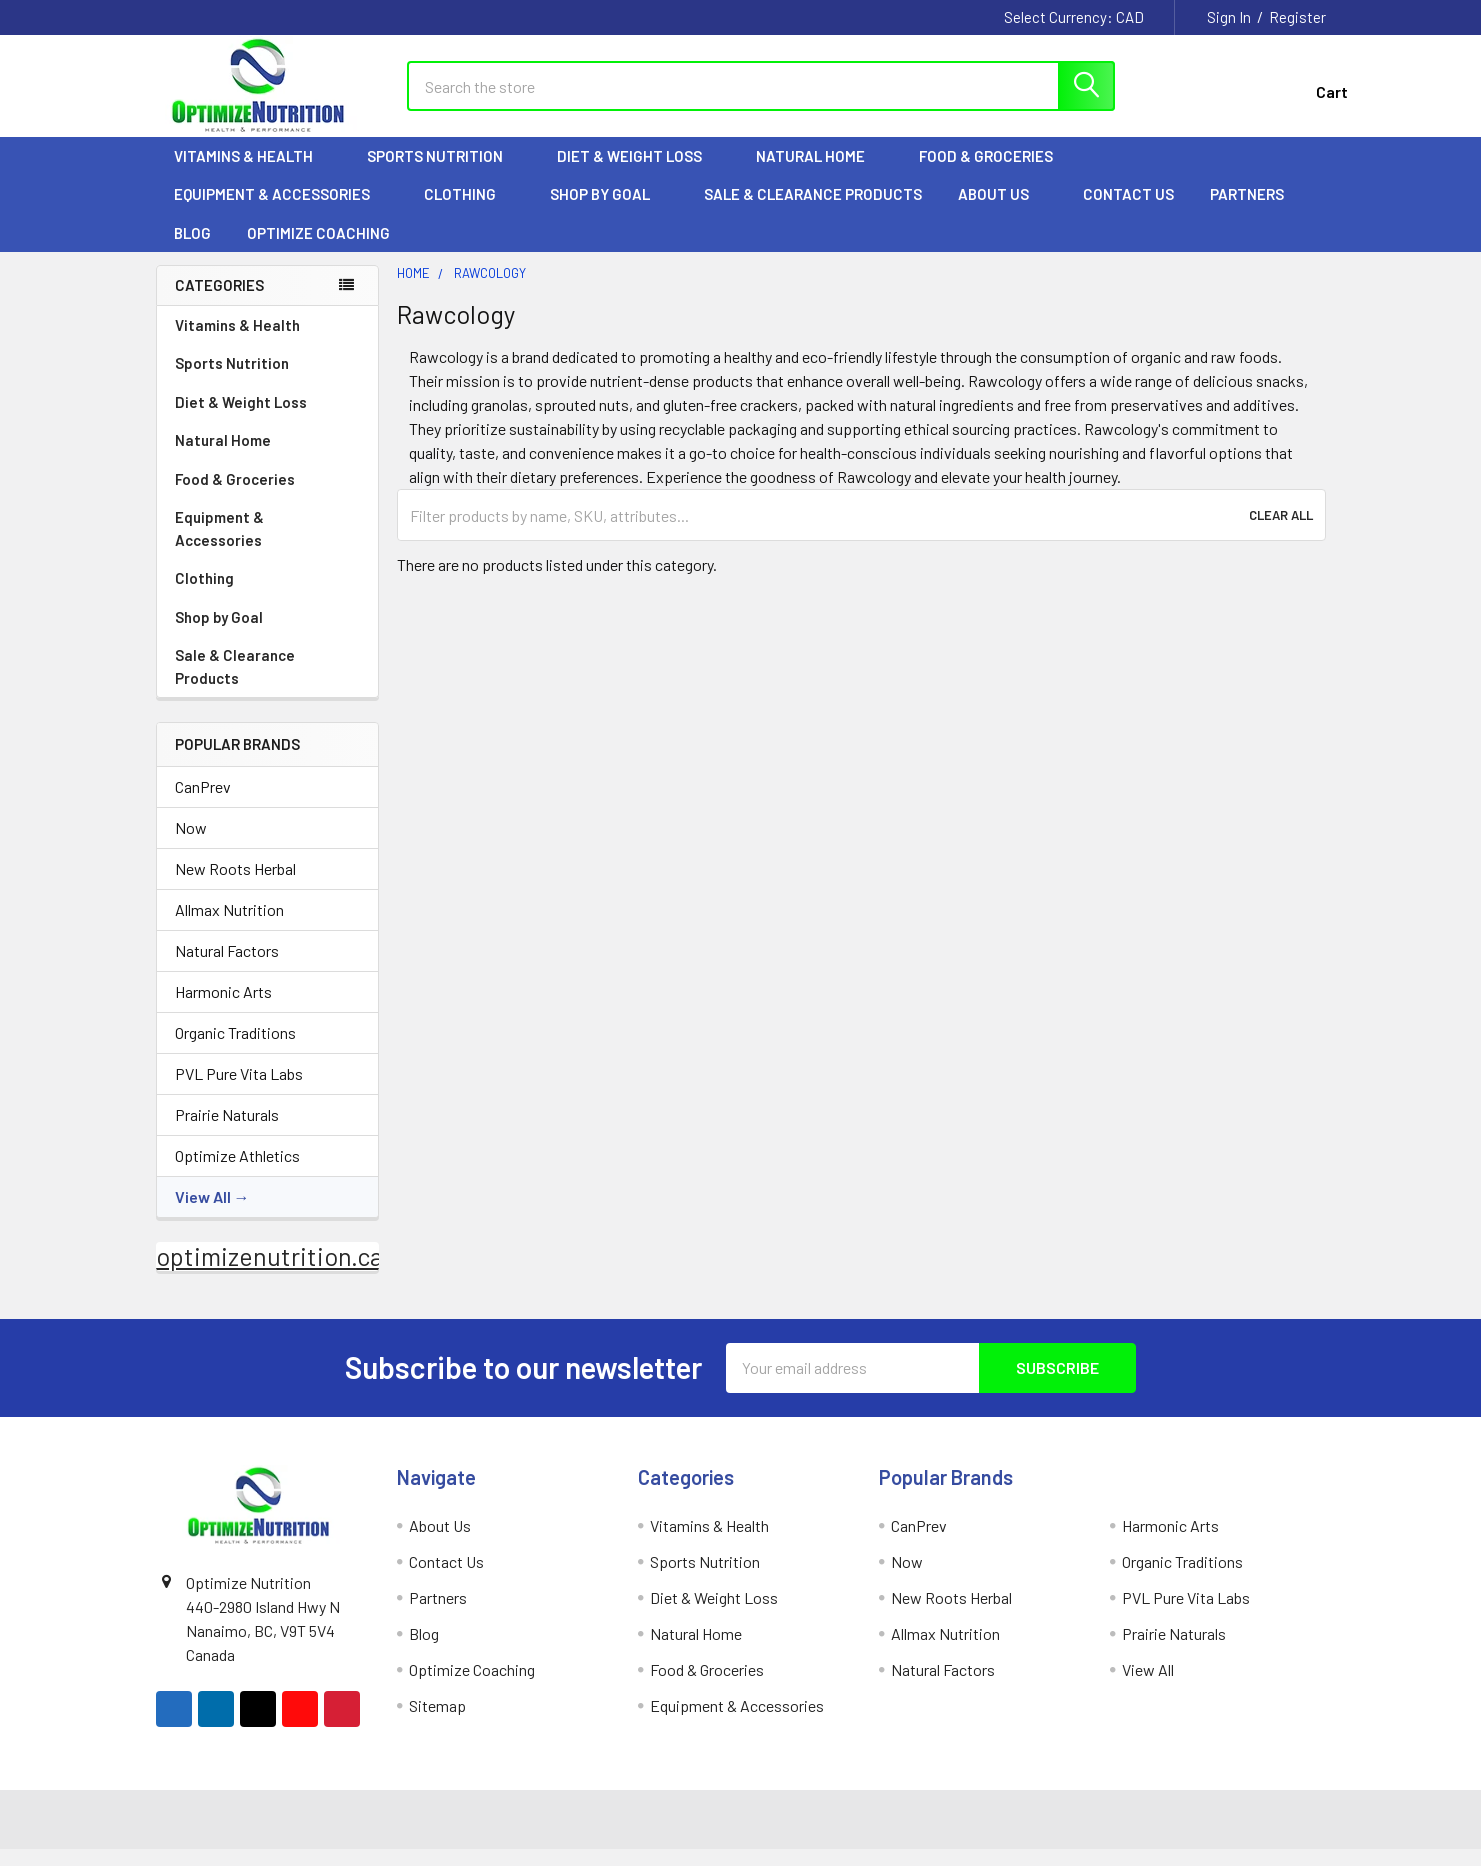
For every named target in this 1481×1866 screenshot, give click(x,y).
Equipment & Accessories (281, 211)
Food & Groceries (995, 173)
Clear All (1281, 532)
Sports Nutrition (444, 173)
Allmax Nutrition (229, 926)
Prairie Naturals (227, 1131)
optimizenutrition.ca (269, 1273)
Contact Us (1128, 211)
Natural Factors (227, 967)
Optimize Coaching (318, 250)
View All (203, 1213)
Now (191, 844)
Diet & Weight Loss (638, 173)
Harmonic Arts (223, 1008)
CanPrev (203, 803)
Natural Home (819, 173)
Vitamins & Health (252, 173)
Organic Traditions (235, 1049)
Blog (192, 250)
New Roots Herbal (235, 885)
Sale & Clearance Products (813, 211)
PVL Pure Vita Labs (239, 1090)
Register (1297, 17)
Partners (1256, 211)
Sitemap (437, 1722)
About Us (1002, 211)
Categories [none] (219, 302)
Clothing (469, 211)
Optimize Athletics (237, 1172)
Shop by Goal (609, 211)
